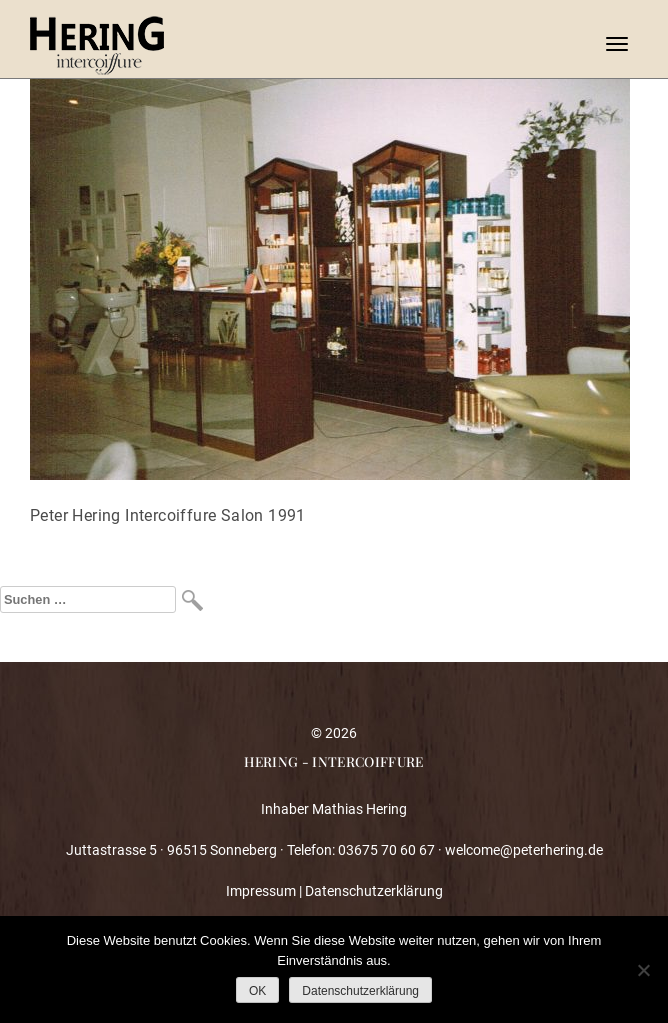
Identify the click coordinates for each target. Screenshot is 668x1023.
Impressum (261, 891)
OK (257, 991)
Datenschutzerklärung (374, 891)
